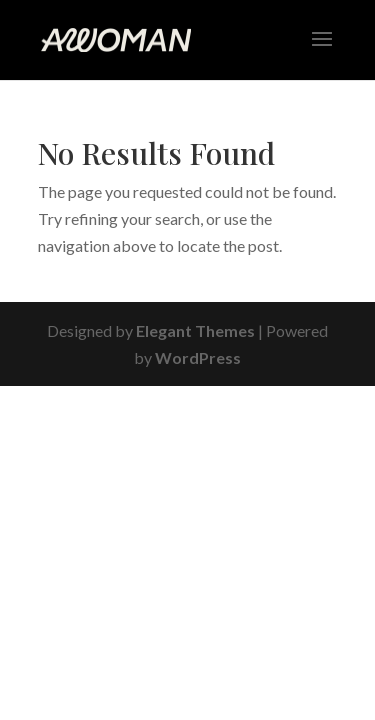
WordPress (198, 357)
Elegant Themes (195, 330)
